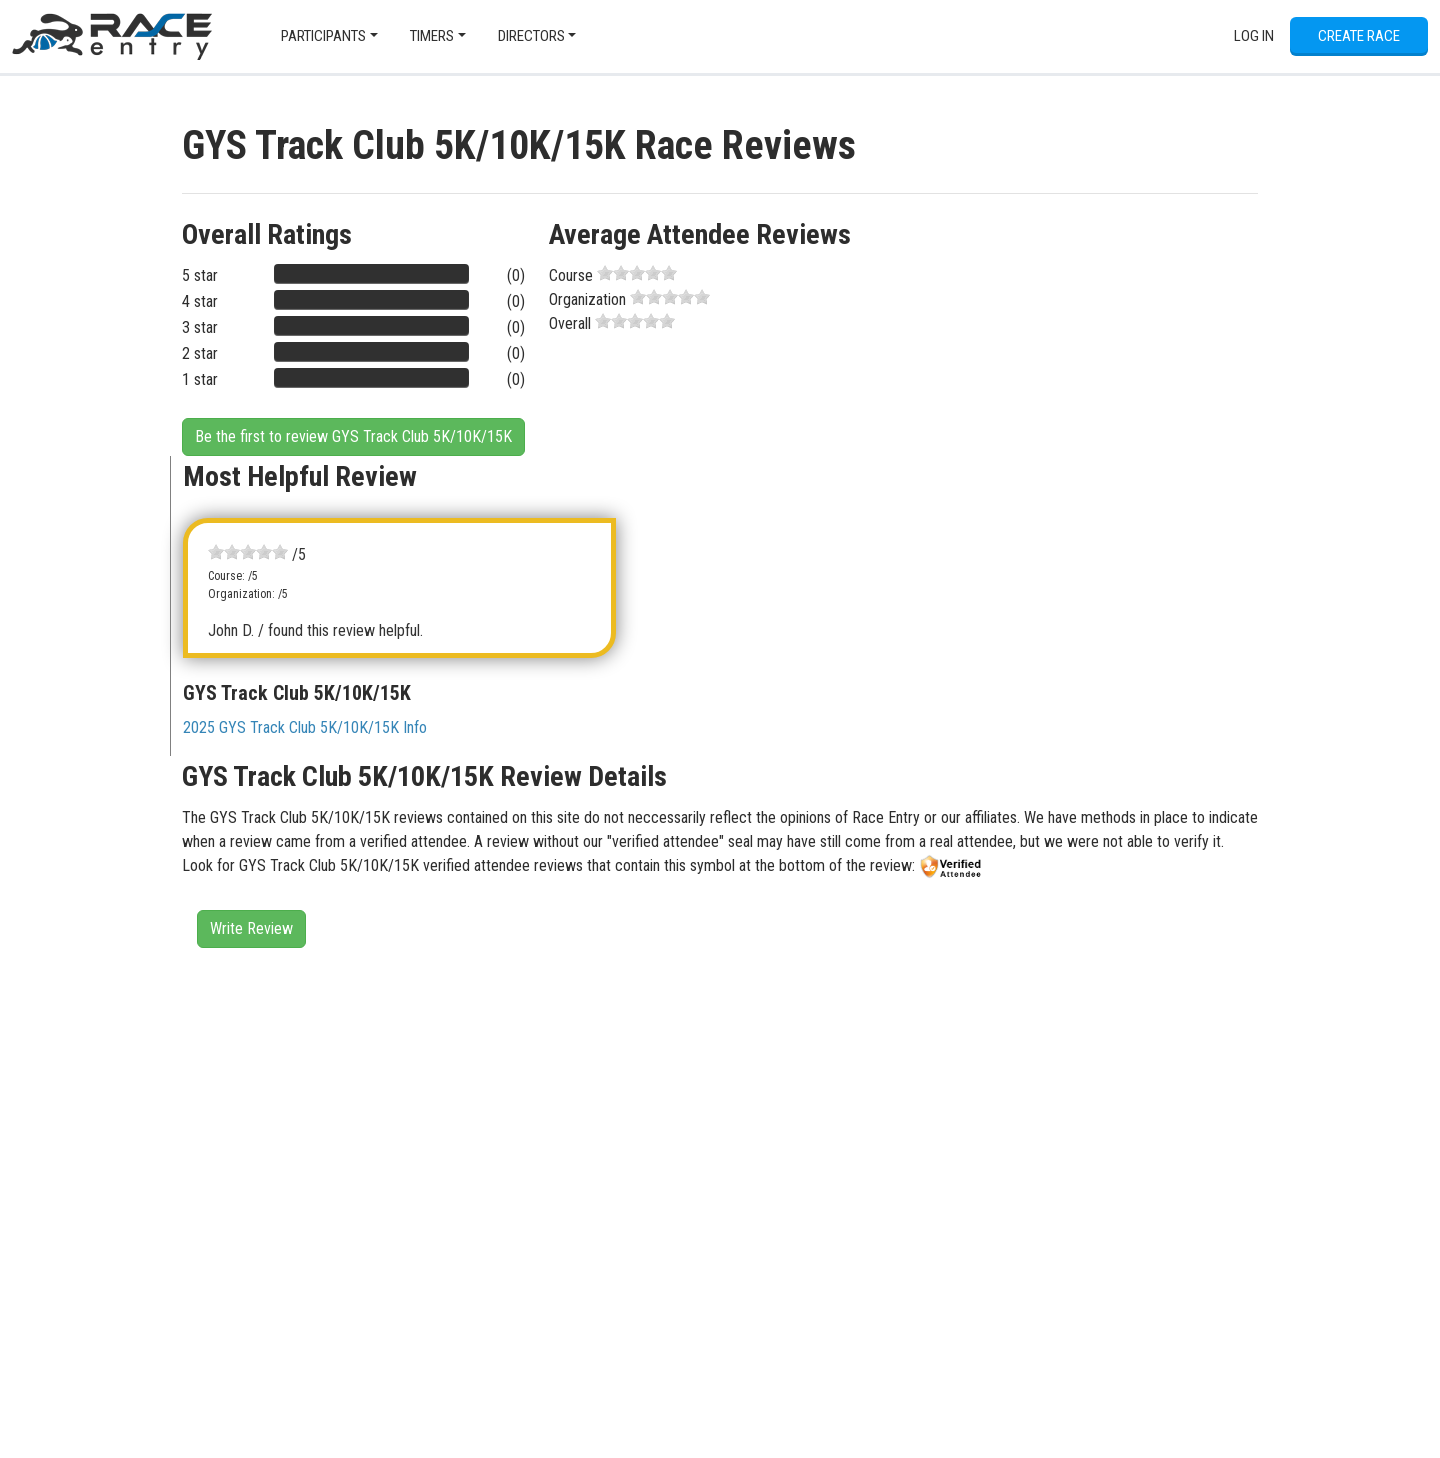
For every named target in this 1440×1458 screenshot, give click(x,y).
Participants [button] (323, 36)
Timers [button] (432, 36)
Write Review (251, 928)
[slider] (637, 273)
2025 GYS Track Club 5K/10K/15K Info (305, 727)
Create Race (1359, 36)
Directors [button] (531, 36)
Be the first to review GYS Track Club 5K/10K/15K (353, 436)
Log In (1254, 36)
